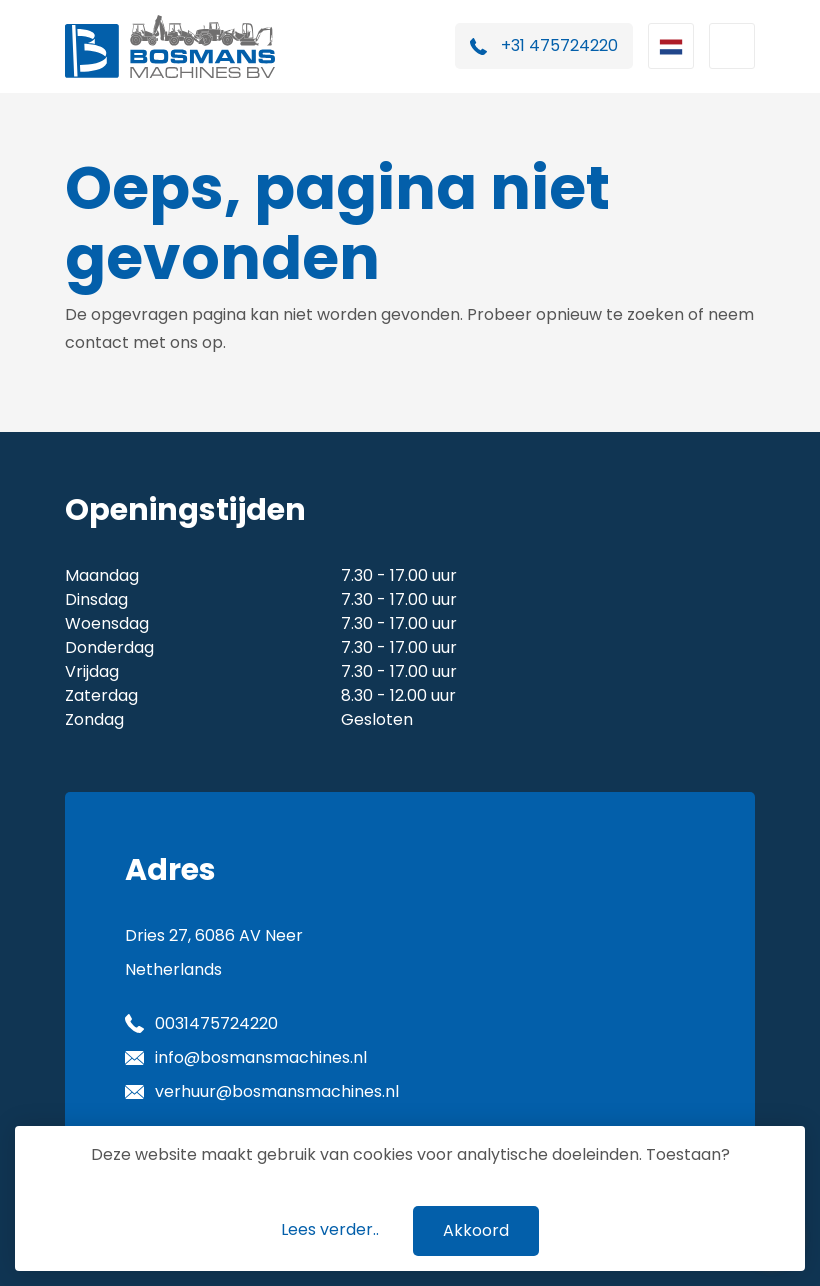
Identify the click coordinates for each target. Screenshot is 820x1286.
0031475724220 (216, 1023)
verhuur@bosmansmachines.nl (277, 1091)
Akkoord (476, 1230)
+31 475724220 (559, 45)
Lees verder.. (330, 1229)
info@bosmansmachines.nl (261, 1057)
